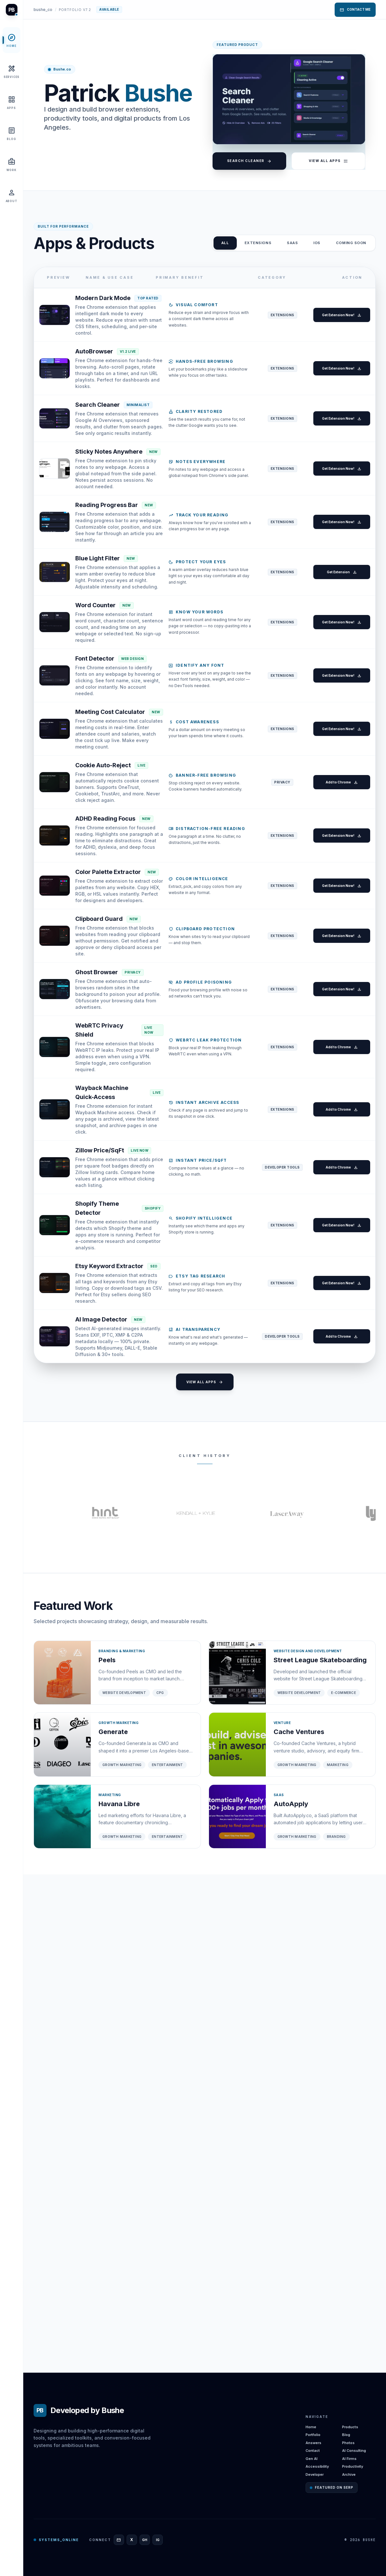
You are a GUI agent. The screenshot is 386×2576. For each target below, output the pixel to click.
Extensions (258, 243)
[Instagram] (157, 2540)
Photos (348, 2443)
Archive (349, 2474)
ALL (225, 243)
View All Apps (328, 161)
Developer (315, 2474)
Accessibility (317, 2466)
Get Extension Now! (336, 328)
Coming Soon (351, 243)
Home (311, 2427)
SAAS (292, 243)
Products (350, 2427)
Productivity (352, 2466)
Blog (346, 2434)
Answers (313, 2443)
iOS (316, 243)
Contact (313, 2450)
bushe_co (43, 9)
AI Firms (349, 2458)
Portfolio (313, 2434)
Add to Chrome (336, 1020)
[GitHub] (145, 2540)
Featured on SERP (331, 2487)
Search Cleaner (249, 161)
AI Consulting (354, 2450)
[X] (132, 2540)
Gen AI (312, 2458)
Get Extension (337, 717)
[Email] (119, 2540)
